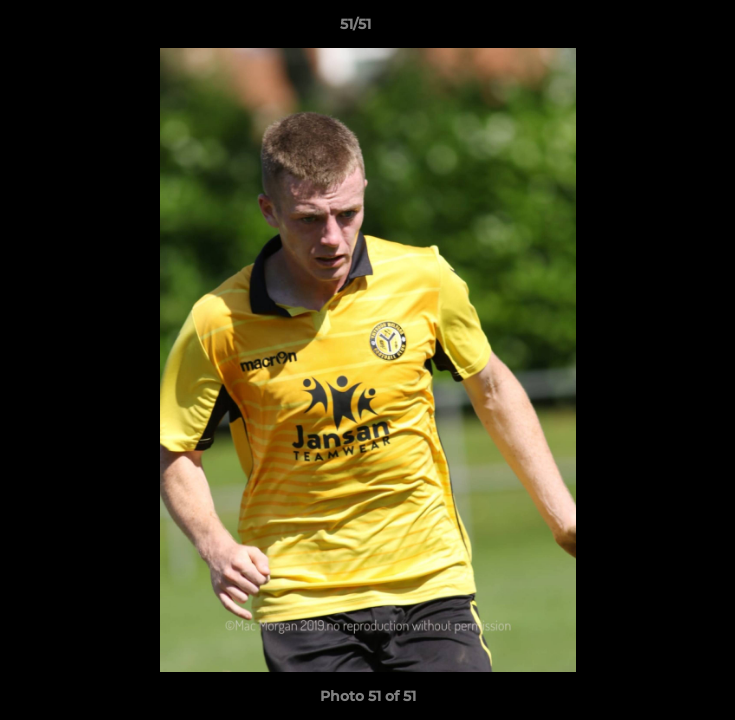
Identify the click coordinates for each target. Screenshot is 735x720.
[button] (663, 29)
